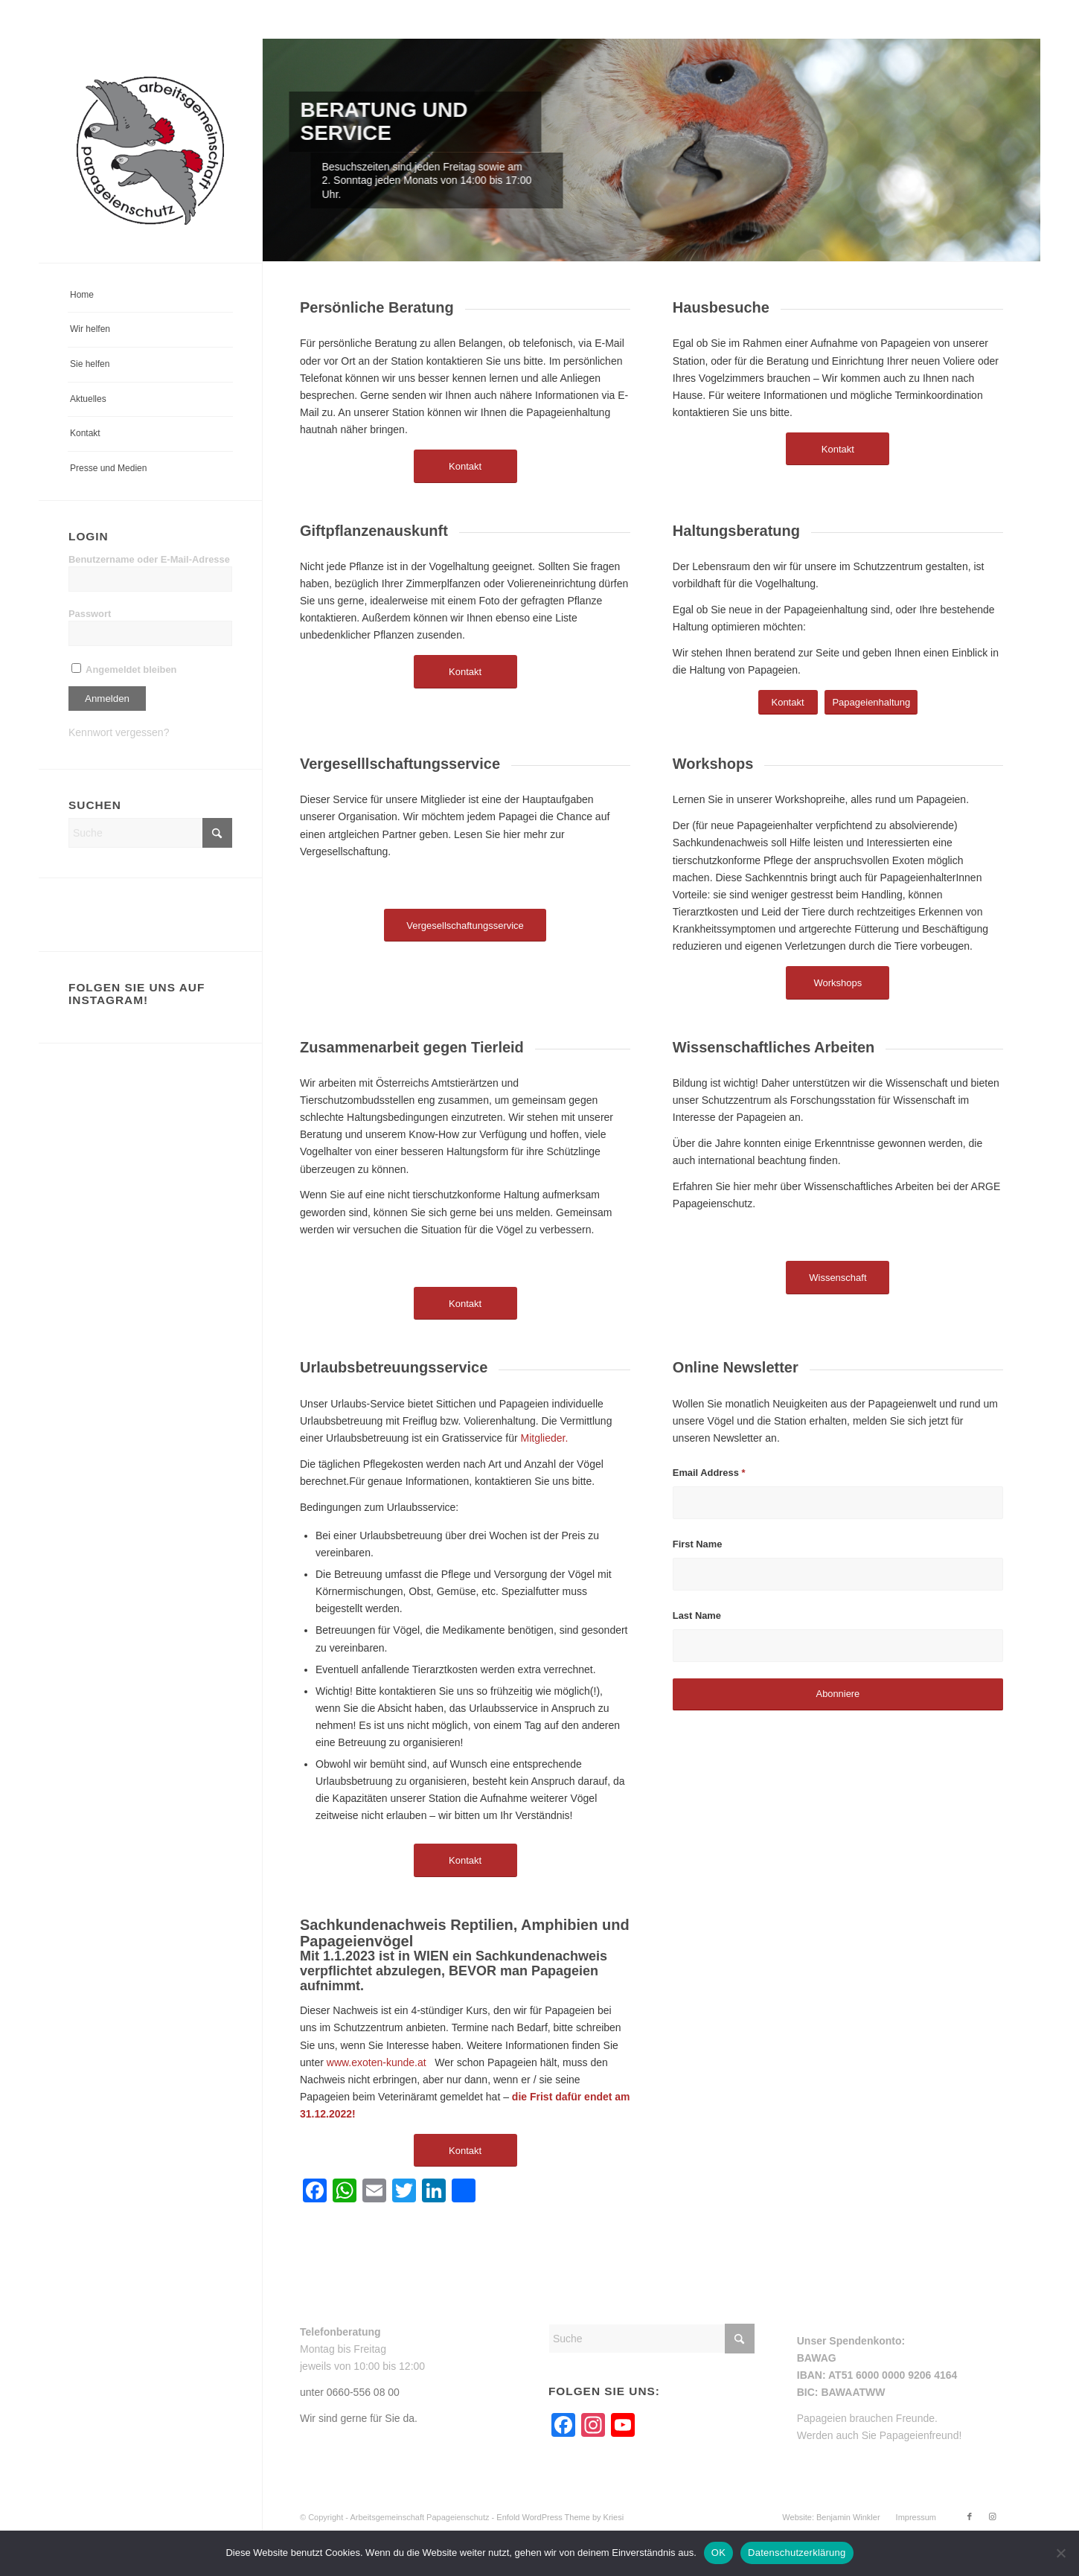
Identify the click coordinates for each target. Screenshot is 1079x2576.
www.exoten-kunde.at (376, 2062)
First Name (698, 1544)
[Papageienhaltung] (871, 702)
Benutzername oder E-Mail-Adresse (149, 559)
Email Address (709, 1472)
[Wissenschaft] (837, 1277)
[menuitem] (150, 295)
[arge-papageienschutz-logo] (150, 150)
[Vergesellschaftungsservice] (465, 925)
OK (718, 2552)
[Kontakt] (465, 466)
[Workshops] (837, 983)
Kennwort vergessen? (118, 732)
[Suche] (150, 833)
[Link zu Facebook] (969, 2516)
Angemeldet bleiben (123, 669)
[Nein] (1060, 2552)
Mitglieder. (544, 1438)
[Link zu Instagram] (992, 2516)
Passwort (89, 613)
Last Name (697, 1615)
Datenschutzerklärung (796, 2552)
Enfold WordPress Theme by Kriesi (560, 2517)
